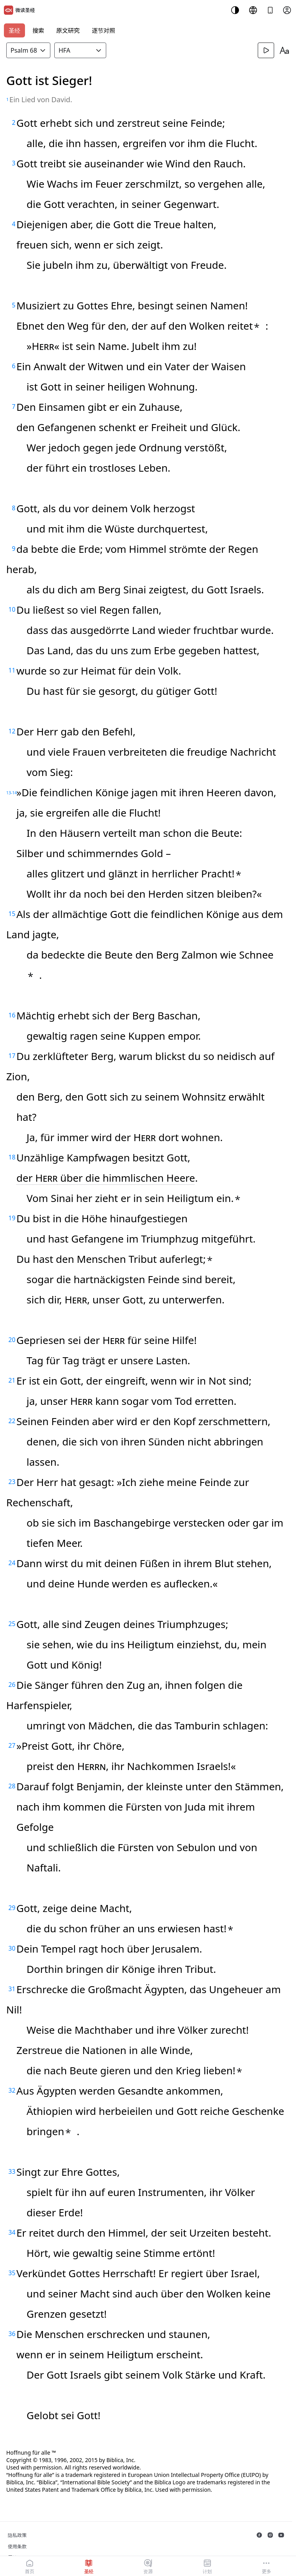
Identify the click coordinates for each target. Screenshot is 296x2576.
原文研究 (68, 30)
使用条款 (17, 2546)
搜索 (38, 30)
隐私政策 (17, 2535)
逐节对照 (103, 30)
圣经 (14, 30)
